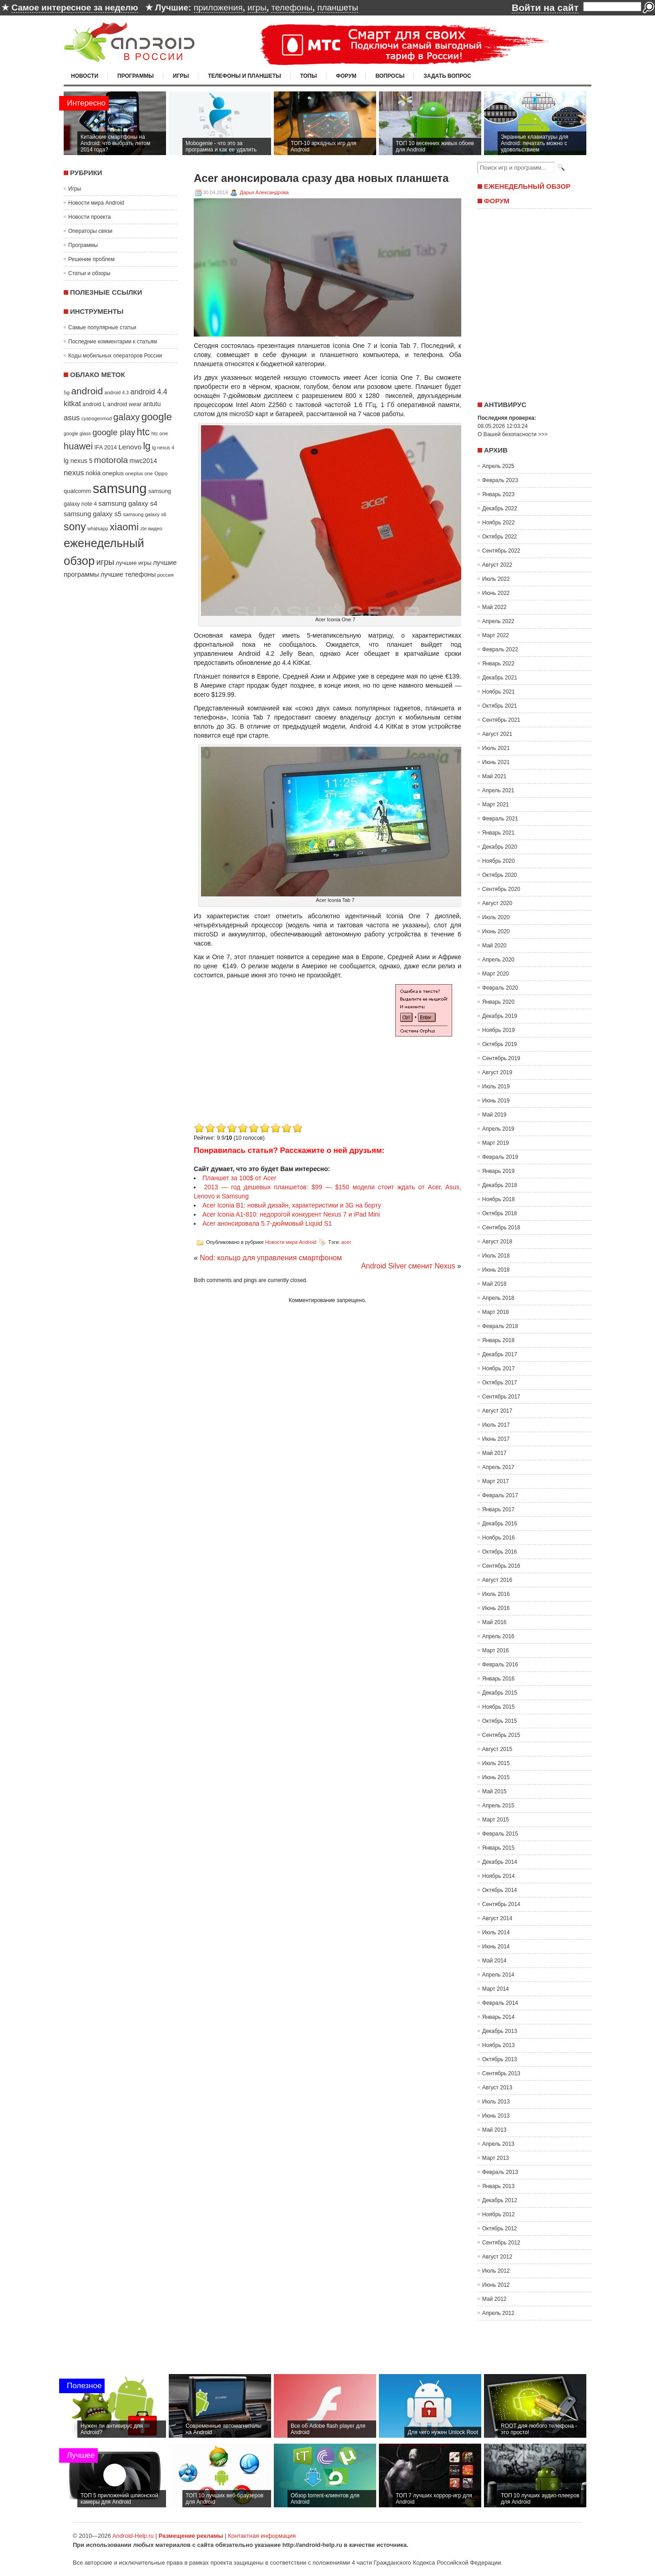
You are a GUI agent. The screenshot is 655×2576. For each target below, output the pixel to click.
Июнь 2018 (496, 1270)
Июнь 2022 (496, 593)
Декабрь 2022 (499, 508)
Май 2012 (494, 2299)
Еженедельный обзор (527, 186)
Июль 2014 (496, 1932)
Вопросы (389, 76)
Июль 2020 (496, 917)
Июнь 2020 (496, 931)
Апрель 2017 (498, 1467)
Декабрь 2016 (499, 1523)
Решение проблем (91, 259)
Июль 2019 (496, 1086)
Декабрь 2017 (499, 1354)
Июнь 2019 (496, 1100)
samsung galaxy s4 (127, 503)
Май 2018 (494, 1284)
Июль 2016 (496, 1594)
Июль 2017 (496, 1425)
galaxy (126, 417)
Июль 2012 (496, 2271)
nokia (93, 473)
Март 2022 (495, 635)
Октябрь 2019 (499, 1044)
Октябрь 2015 (499, 1721)
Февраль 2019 (500, 1157)
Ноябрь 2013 (498, 2045)
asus (72, 417)
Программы (135, 76)
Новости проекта (89, 217)
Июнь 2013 (496, 2116)
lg (147, 446)
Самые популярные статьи (102, 327)
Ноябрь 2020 (498, 861)
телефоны (291, 7)
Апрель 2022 (498, 621)
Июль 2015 (496, 1763)
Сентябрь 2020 (501, 889)
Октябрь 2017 (499, 1382)
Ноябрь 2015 (498, 1707)
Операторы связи (90, 231)
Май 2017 (494, 1453)
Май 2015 (494, 1791)
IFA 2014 (105, 447)
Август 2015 (497, 1749)
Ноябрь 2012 (498, 2214)
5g (67, 392)
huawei (78, 446)
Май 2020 (494, 945)
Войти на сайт (545, 7)
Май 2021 (494, 776)
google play (113, 432)
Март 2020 (495, 974)
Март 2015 (495, 1819)
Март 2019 (495, 1143)
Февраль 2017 (500, 1495)
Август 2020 (497, 903)
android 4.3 (117, 392)
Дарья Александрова (264, 192)
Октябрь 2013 (499, 2059)
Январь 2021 (498, 833)
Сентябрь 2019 (501, 1058)
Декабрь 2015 (499, 1693)
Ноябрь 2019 (498, 1030)
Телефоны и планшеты (244, 76)
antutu (152, 404)
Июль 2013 (496, 2101)
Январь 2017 (498, 1509)
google (156, 417)
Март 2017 (495, 1481)
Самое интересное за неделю (74, 7)
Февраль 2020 (500, 988)
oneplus (113, 473)
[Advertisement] (270, 1057)
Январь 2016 (498, 1678)
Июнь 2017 (496, 1439)
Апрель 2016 (498, 1636)
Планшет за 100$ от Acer (239, 1178)
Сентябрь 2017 (501, 1397)
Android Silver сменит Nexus (408, 1266)
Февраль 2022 (500, 649)
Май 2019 (494, 1115)
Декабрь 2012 (499, 2200)
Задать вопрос (447, 76)
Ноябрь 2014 (498, 1876)
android (87, 391)
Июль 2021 (496, 748)
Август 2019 (497, 1072)
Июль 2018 (496, 1256)
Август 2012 (497, 2257)
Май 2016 (494, 1622)
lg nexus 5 (78, 460)
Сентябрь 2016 (501, 1566)
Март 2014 (495, 1989)
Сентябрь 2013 (501, 2073)
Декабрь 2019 (499, 1016)
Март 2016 (495, 1650)
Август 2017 (497, 1411)
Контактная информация (262, 2535)
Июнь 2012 (496, 2285)
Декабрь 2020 (499, 847)
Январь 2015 (498, 1848)
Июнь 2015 (496, 1777)
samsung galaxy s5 (92, 514)
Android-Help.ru (133, 2535)
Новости (84, 76)
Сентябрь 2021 (501, 720)
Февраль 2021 (500, 818)
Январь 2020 (498, 1002)
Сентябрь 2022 (501, 551)
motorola (111, 460)
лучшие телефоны (128, 574)
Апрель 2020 (498, 959)
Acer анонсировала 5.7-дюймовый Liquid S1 (267, 1223)
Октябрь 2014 (499, 1890)
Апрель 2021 (498, 790)
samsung (120, 488)
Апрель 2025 (498, 466)
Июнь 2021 (496, 762)
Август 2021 (497, 734)
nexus (74, 472)
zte (143, 528)
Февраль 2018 (500, 1326)
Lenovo (129, 447)
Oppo (160, 473)
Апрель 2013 (498, 2144)
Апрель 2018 (498, 1298)
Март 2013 (495, 2158)
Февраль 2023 (500, 480)
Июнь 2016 (496, 1608)
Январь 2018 (498, 1340)
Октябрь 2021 (499, 706)
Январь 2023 (498, 494)
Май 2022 (494, 607)
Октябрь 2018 (499, 1213)
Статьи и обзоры (89, 273)
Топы (308, 76)
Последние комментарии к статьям (112, 341)
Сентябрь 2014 (501, 1904)
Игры (181, 76)
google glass (77, 433)
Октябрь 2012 (499, 2228)
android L (94, 404)
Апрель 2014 (498, 1975)
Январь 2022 (498, 663)
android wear (124, 404)
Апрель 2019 (498, 1129)
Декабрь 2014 (499, 1862)
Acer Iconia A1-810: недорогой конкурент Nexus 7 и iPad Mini (291, 1214)
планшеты (337, 7)
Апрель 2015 (498, 1805)
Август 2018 (497, 1241)
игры (257, 7)
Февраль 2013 (500, 2172)
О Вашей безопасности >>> (513, 434)
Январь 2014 (498, 2017)
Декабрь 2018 (499, 1185)
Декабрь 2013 (499, 2031)
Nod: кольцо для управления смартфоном (271, 1258)
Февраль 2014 (500, 2003)
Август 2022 (497, 565)
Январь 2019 (498, 1171)
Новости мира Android (96, 203)
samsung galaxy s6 (144, 514)
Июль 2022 (496, 579)
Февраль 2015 (500, 1834)
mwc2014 (143, 460)
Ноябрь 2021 (498, 692)
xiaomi (124, 527)
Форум (346, 76)
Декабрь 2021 (499, 677)
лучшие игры (133, 562)
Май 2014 (494, 1960)
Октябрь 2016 (499, 1552)
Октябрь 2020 (499, 875)
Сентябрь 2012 (501, 2242)
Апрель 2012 (498, 2313)
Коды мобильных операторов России (115, 355)
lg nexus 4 (163, 447)
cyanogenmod (96, 418)
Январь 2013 (498, 2186)
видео (155, 528)
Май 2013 (494, 2130)
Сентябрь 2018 (501, 1227)
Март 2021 (495, 804)
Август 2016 (497, 1580)
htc (143, 432)
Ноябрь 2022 (498, 522)
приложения (218, 7)
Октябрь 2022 (499, 536)
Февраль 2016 (500, 1664)
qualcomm (77, 491)
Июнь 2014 (496, 1946)
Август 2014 (497, 1918)
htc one (159, 433)
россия (165, 575)
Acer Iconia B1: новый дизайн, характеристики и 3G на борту (291, 1205)
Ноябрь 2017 (498, 1368)
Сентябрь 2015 (501, 1735)
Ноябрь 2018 (498, 1199)
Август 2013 (497, 2087)
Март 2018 (495, 1312)
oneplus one (139, 473)
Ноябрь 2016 (498, 1538)
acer (346, 1242)
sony (75, 527)
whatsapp (97, 528)
